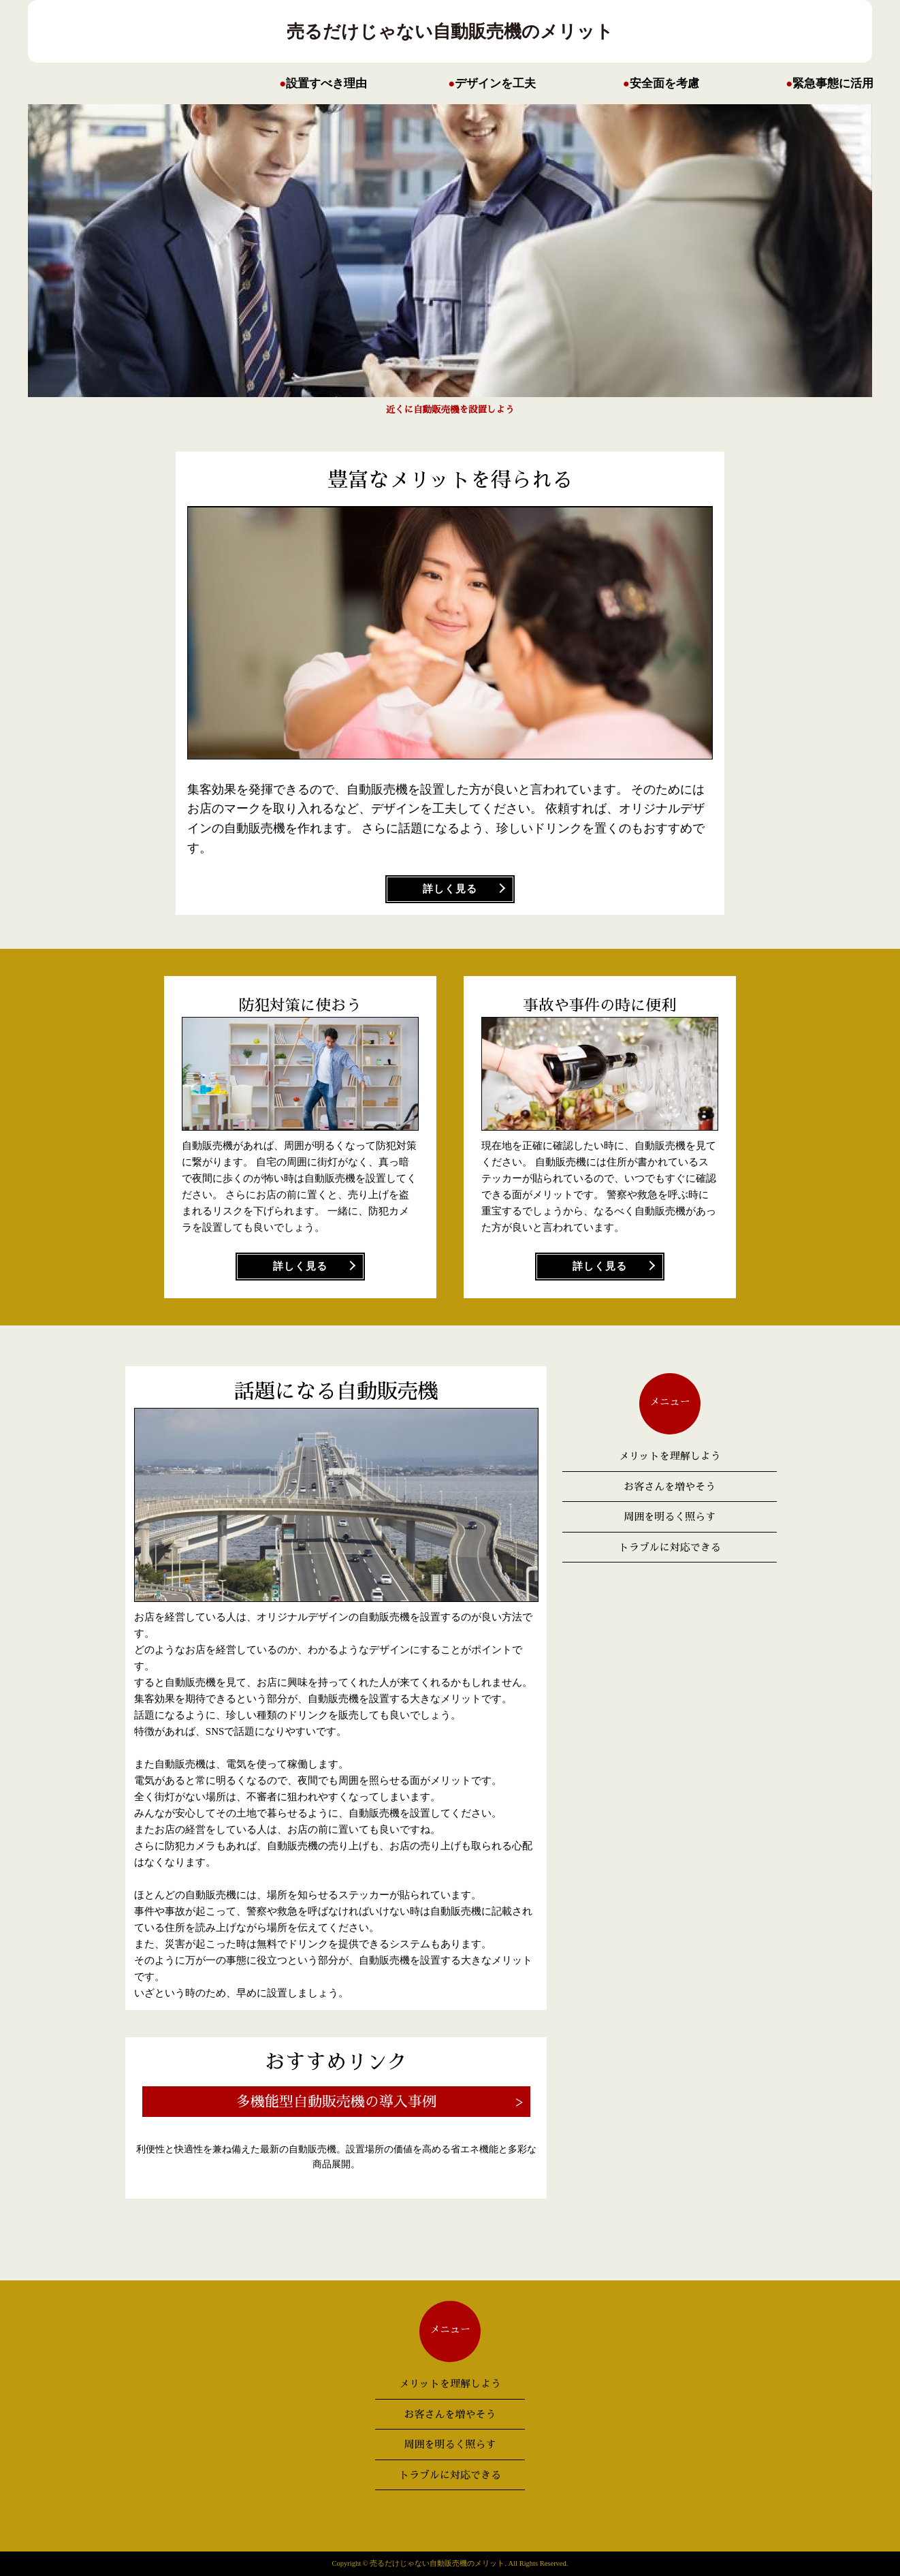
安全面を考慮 (664, 83)
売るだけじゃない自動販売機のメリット (450, 31)
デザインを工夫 (495, 83)
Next (225, 260)
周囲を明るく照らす (670, 1516)
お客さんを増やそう (670, 1486)
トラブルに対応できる (670, 1547)
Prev (674, 260)
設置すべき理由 (326, 83)
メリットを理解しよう (670, 1456)
